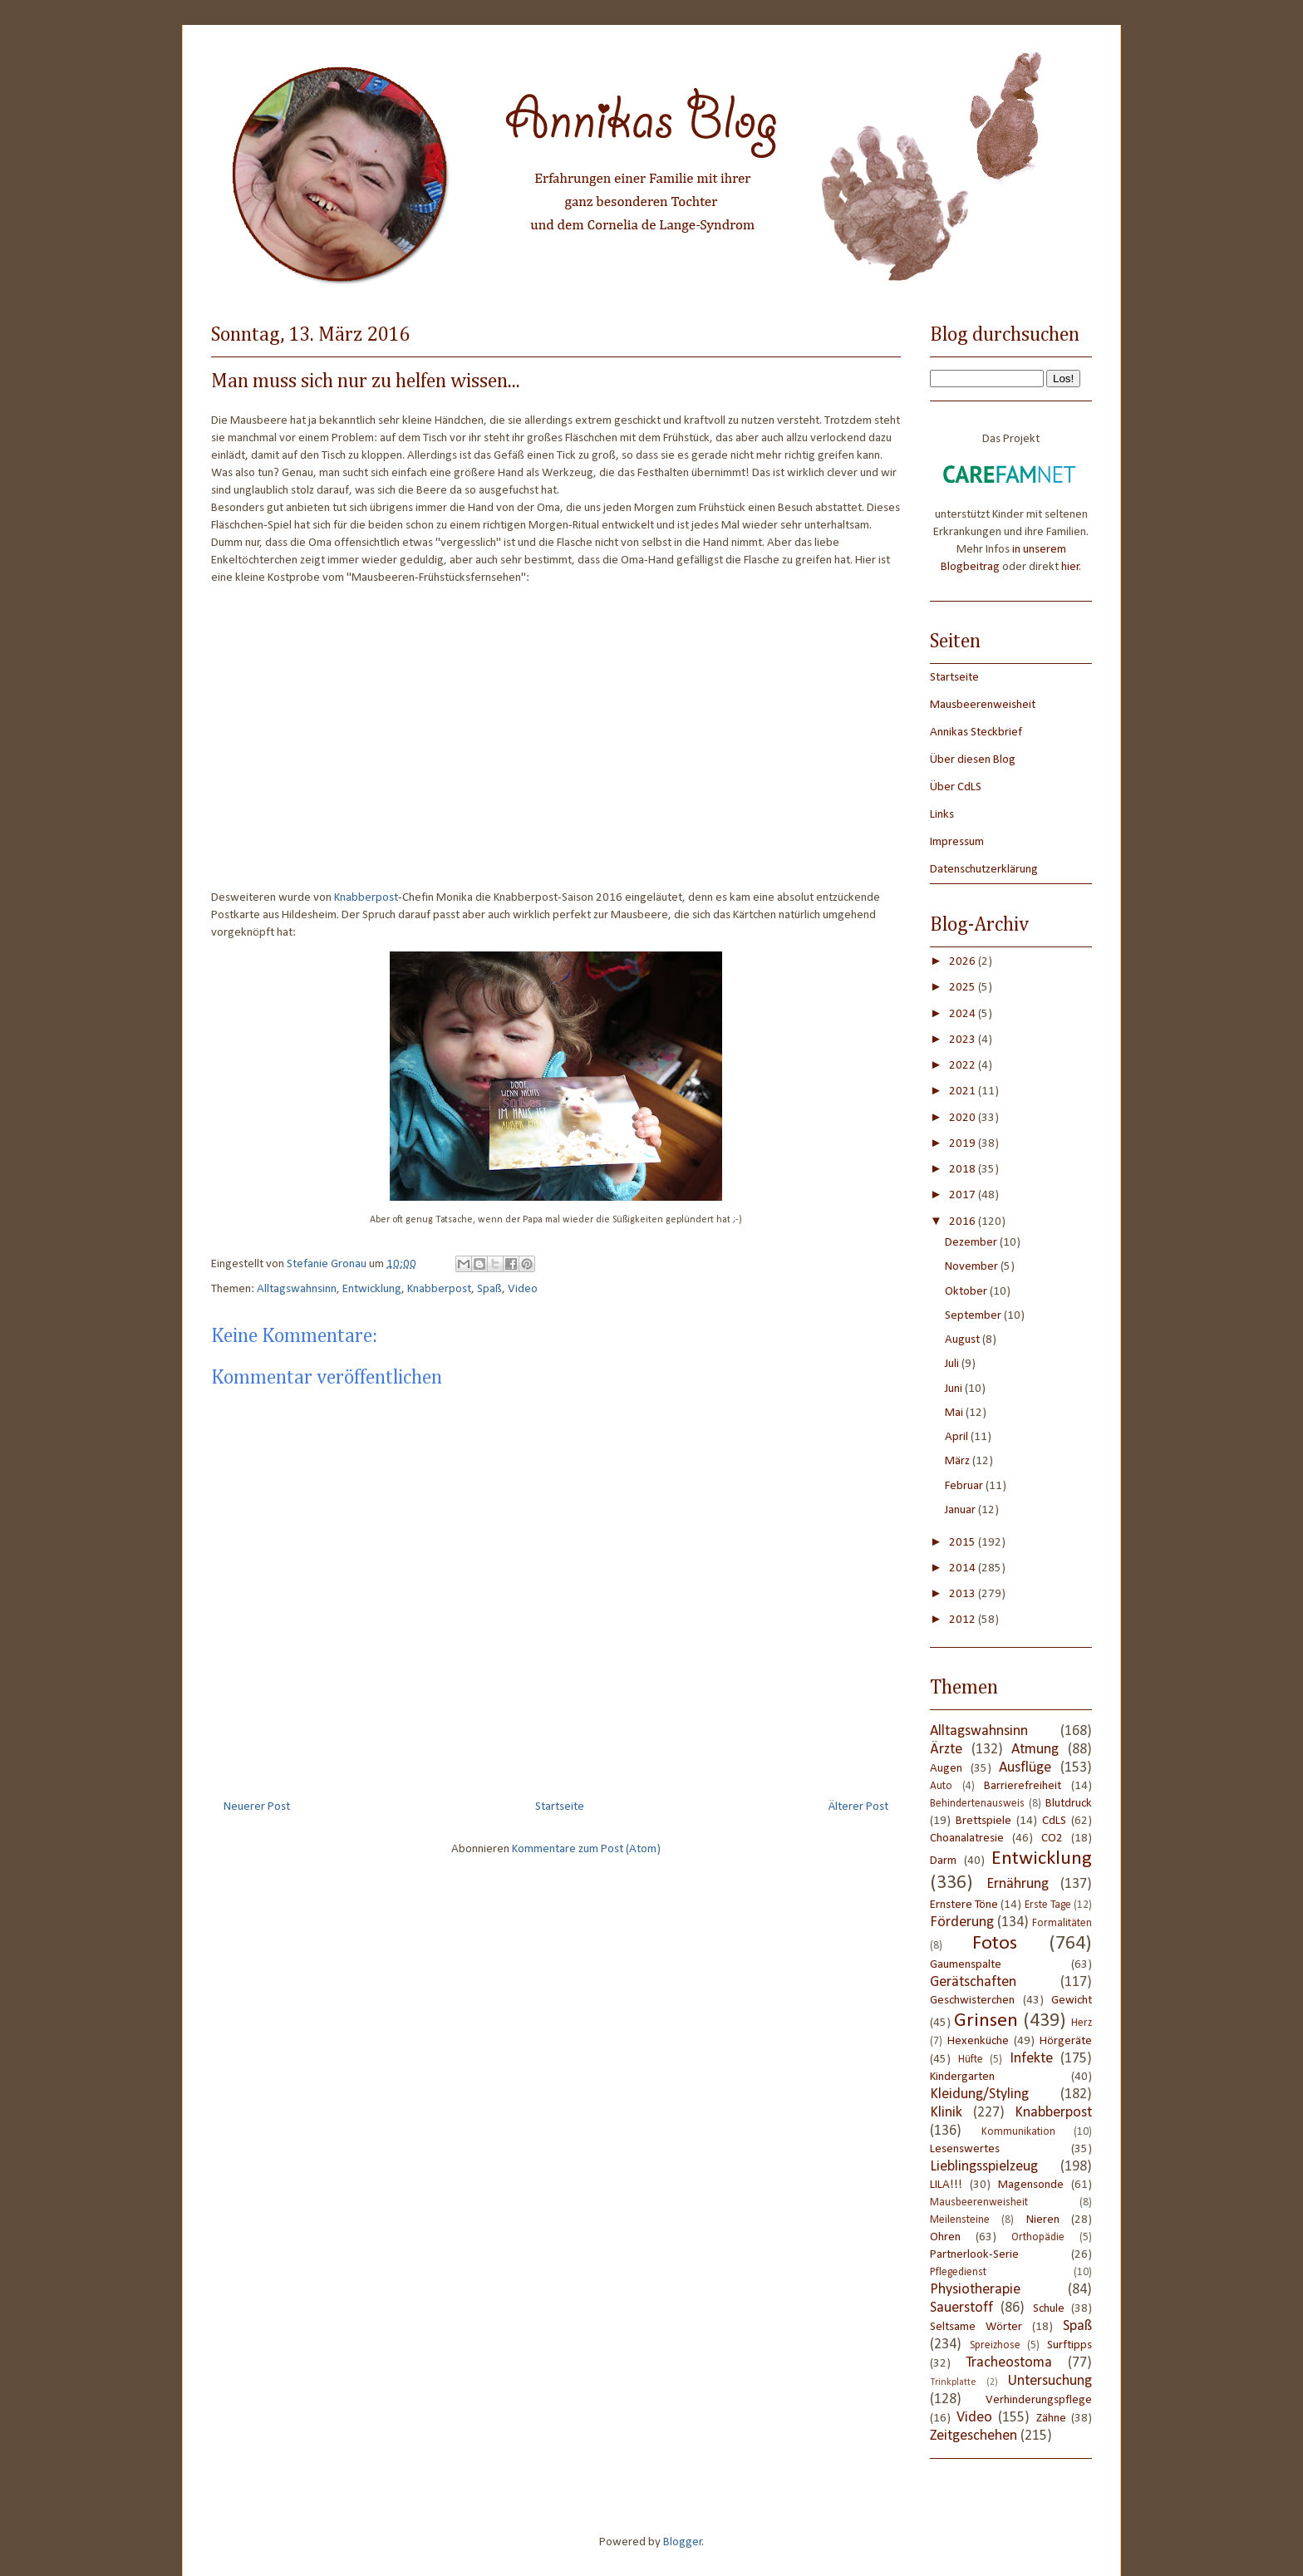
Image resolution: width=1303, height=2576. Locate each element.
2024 (963, 1014)
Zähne (1051, 2418)
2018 (963, 1169)
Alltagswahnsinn (297, 1289)
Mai (955, 1413)
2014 (963, 1568)
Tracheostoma (1009, 2363)
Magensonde (1031, 2185)
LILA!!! (946, 2185)
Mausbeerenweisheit (982, 705)
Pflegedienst (958, 2272)
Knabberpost (366, 898)
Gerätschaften (973, 1982)
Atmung (1035, 1749)
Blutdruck (1068, 1803)
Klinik (946, 2113)
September (974, 1316)
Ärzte (946, 1749)
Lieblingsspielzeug (984, 2167)
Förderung (962, 1922)
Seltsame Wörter (976, 2327)
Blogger (682, 2542)
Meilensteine (960, 2220)
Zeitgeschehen (973, 2436)
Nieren (1043, 2220)
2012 (963, 1620)
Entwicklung (371, 1289)
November (973, 1267)
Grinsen (986, 2021)
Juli (953, 1364)
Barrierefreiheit (1022, 1786)
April (958, 1437)
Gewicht (1071, 2000)
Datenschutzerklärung (984, 869)
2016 (963, 1222)
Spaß (489, 1289)
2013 (963, 1594)
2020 (963, 1118)
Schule (1049, 2309)
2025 (963, 987)
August (963, 1340)
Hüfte (970, 2059)
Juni (955, 1389)
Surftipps (1069, 2345)
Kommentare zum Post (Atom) (586, 1849)
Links (942, 815)
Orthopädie (1038, 2237)
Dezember (972, 1242)
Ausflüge (1025, 1768)
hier (1070, 567)
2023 (963, 1040)
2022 (963, 1065)
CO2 (1052, 1838)
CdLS (1054, 1821)
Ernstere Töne (964, 1905)
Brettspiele (983, 1821)
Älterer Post (858, 1807)
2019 (963, 1144)
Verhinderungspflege (1039, 2400)
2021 (963, 1091)
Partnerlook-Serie (974, 2255)
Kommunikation (1018, 2131)
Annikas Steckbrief (976, 732)
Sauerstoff (961, 2308)
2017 (963, 1195)
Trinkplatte (953, 2382)
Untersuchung (1050, 2381)
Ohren (945, 2237)
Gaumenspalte (965, 1965)
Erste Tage (1048, 1905)
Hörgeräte (1066, 2041)
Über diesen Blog (972, 760)
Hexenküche (978, 2041)
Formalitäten (1062, 1923)
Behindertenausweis (977, 1803)
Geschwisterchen (972, 2000)
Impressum (957, 842)
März (958, 1461)
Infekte (1031, 2059)
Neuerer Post (257, 1807)
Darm (943, 1861)
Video (523, 1289)
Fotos (994, 1944)
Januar (961, 1510)
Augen (946, 1768)
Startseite (559, 1807)
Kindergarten (962, 2077)
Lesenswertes (965, 2149)
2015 (963, 1542)
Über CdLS (955, 787)
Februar (965, 1486)
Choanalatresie (967, 1838)
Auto (941, 1786)
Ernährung (1017, 1884)
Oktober (967, 1292)
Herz (1081, 2023)
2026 (963, 962)
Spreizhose (995, 2345)
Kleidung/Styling (979, 2094)
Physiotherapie (975, 2290)
